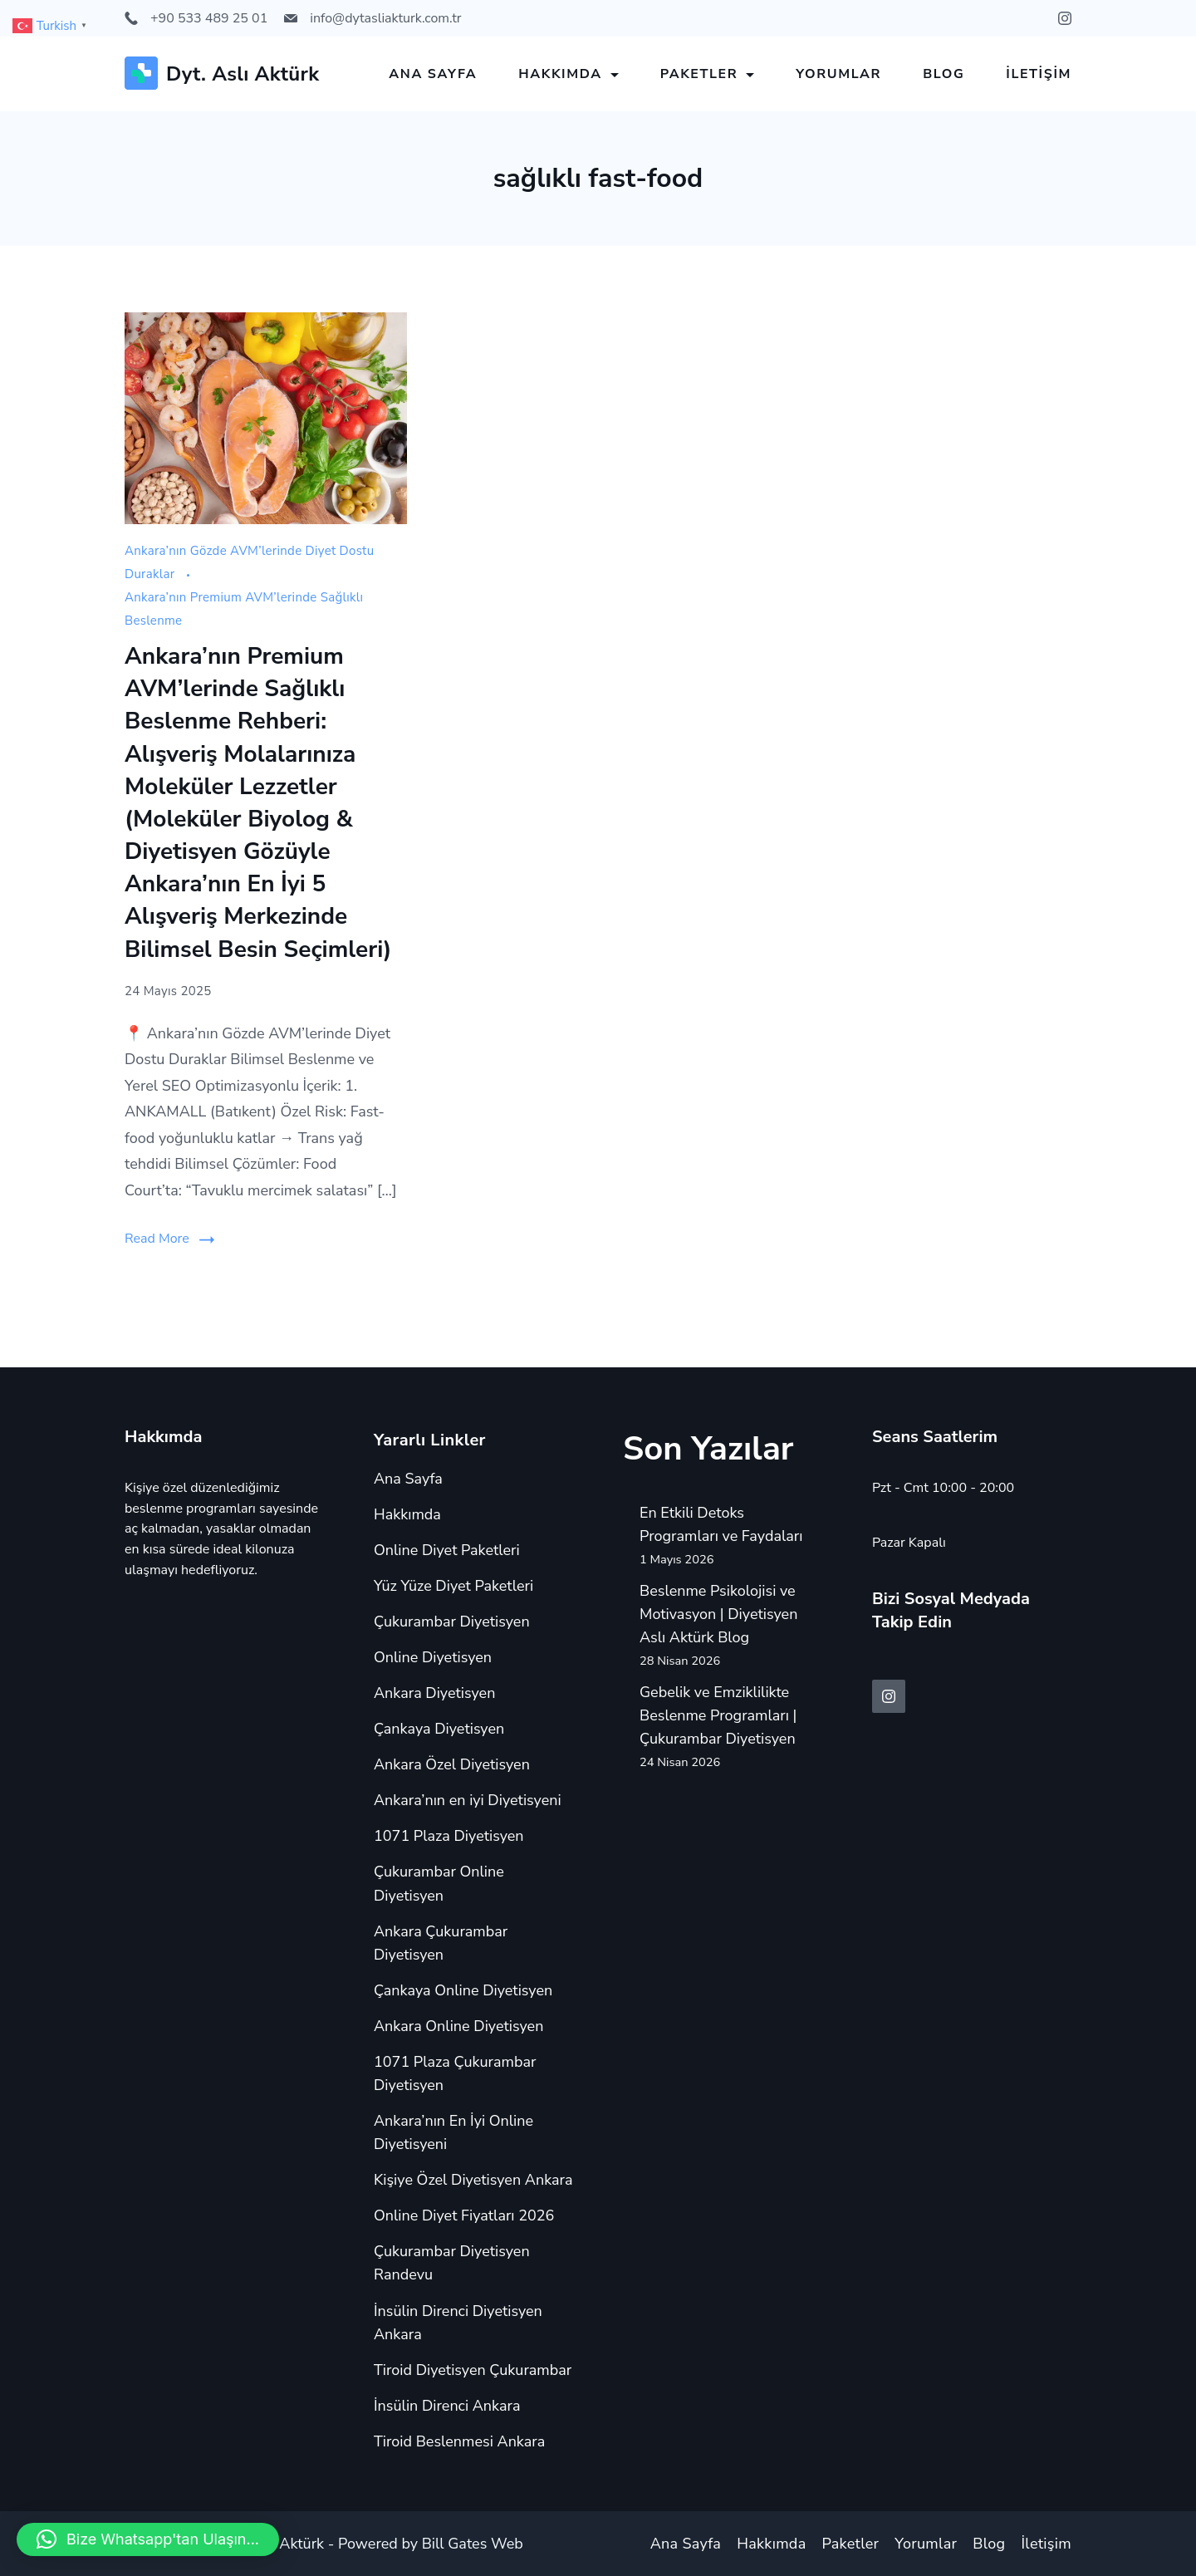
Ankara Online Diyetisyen (458, 2026)
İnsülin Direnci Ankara (447, 2406)
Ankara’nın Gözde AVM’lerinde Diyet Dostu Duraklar (249, 562)
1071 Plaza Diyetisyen (449, 1836)
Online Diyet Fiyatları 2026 (464, 2215)
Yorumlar (838, 74)
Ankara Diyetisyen (434, 1693)
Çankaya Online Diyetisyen (463, 1990)
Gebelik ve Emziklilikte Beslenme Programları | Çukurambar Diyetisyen (718, 1715)
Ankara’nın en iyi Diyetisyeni (467, 1800)
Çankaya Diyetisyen (439, 1729)
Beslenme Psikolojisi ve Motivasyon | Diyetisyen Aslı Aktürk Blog (718, 1614)
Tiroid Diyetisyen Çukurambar (472, 2370)
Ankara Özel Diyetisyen (452, 1764)
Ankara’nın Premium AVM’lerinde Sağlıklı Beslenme (244, 609)
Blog (943, 74)
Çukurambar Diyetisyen (452, 1621)
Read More (157, 1238)
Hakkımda (568, 74)
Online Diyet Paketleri (447, 1550)
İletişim (1038, 74)
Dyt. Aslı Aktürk (243, 74)
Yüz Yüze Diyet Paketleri (453, 1586)
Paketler (707, 74)
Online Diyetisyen (433, 1657)
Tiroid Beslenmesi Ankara (459, 2441)
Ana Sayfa (433, 74)
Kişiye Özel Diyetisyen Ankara (473, 2180)
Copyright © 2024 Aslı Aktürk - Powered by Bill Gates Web (324, 2544)
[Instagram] (1064, 18)
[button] (148, 2539)
